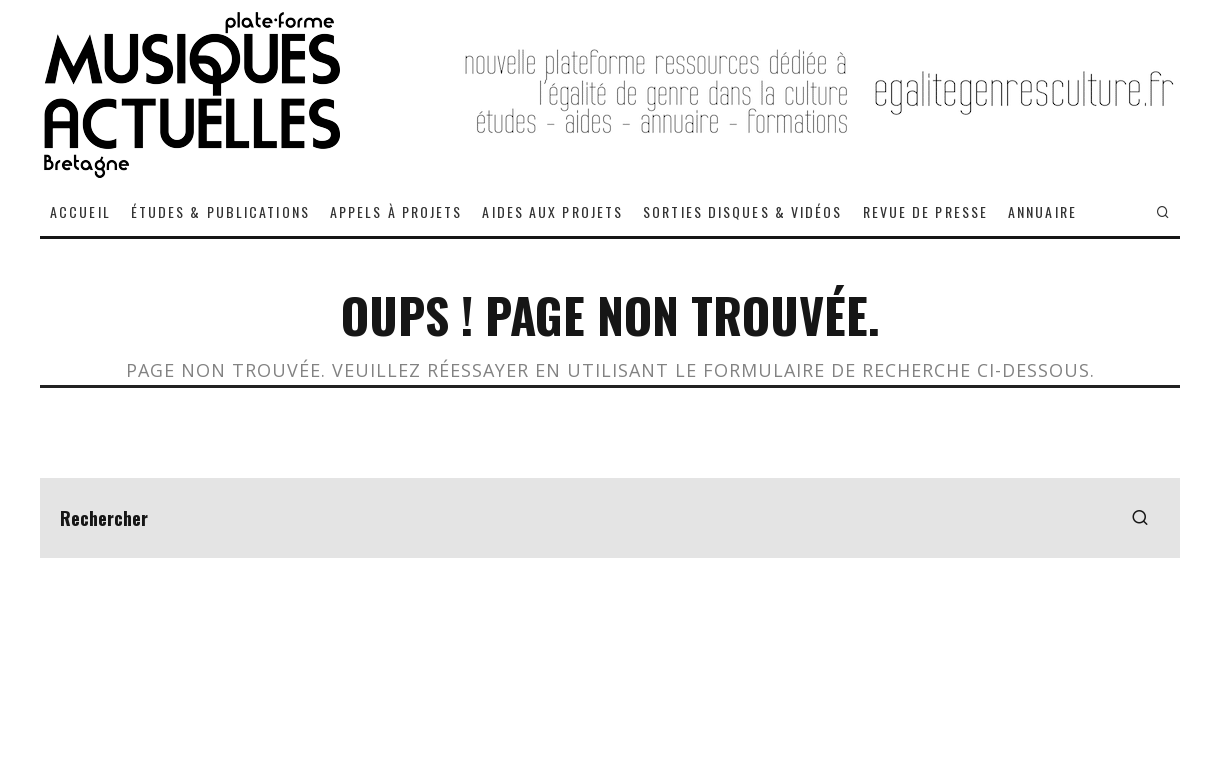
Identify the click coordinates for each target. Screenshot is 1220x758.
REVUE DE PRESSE (926, 211)
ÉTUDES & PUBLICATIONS (220, 211)
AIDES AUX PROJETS (552, 211)
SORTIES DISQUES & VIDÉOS (742, 211)
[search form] (610, 518)
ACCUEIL (80, 211)
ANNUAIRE (1042, 211)
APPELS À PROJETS (396, 211)
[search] (1140, 518)
